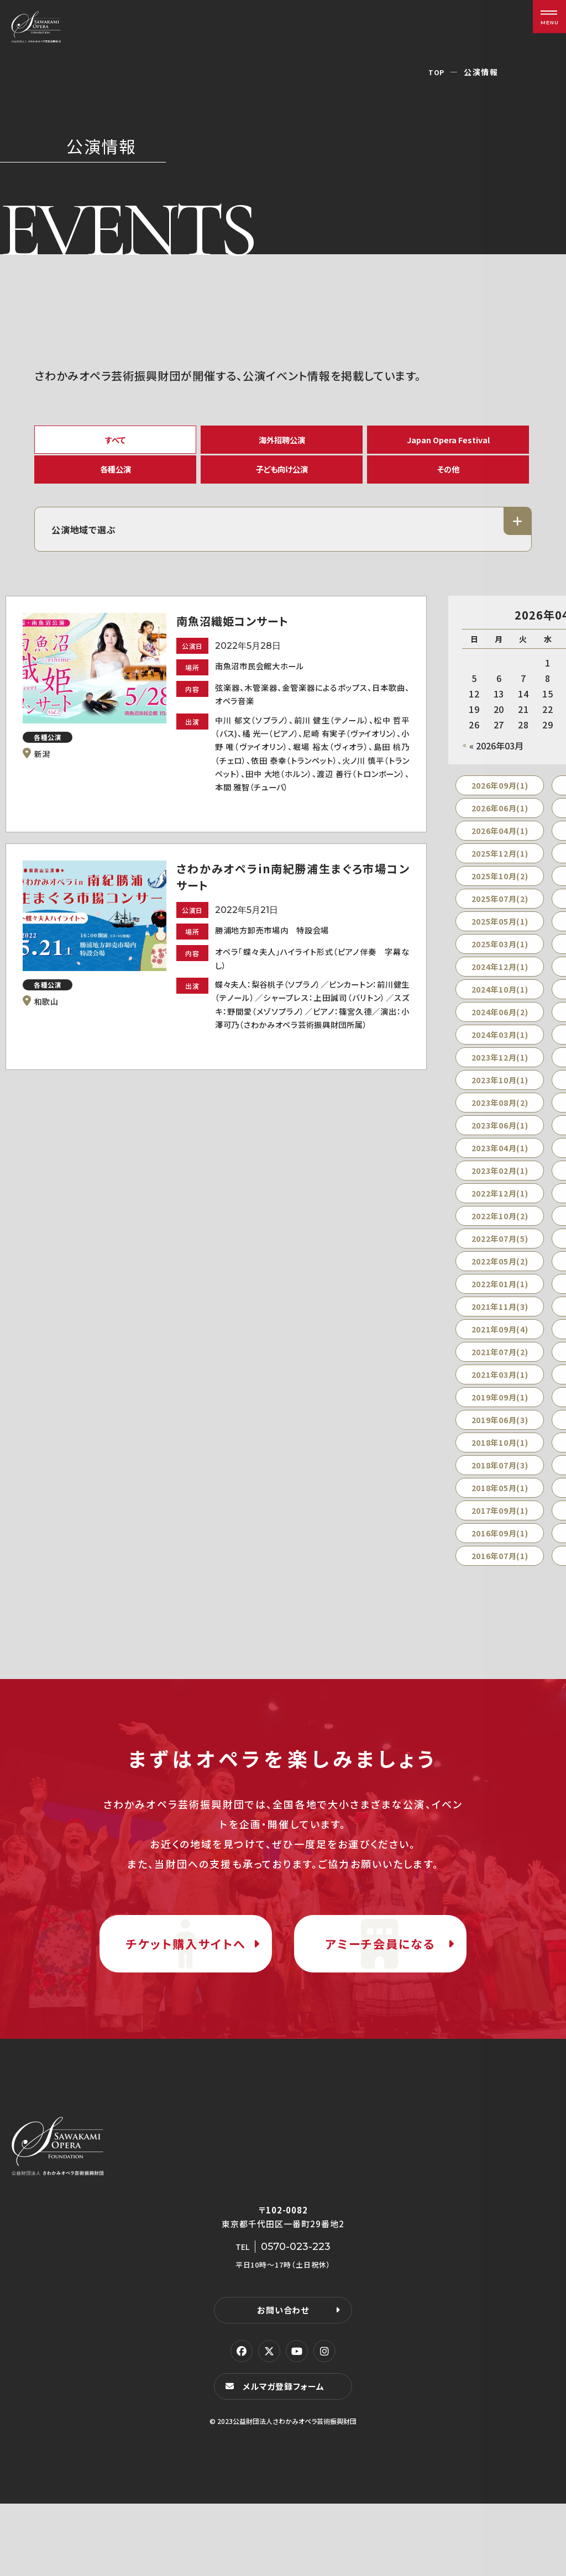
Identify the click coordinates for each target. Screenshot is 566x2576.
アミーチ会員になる (380, 1990)
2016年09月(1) (499, 1555)
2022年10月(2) (499, 1238)
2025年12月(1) (499, 876)
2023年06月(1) (499, 1147)
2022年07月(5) (499, 1261)
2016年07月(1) (499, 1578)
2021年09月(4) (499, 1351)
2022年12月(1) (499, 1215)
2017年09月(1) (499, 1533)
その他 (448, 483)
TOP (435, 71)
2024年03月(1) (499, 1057)
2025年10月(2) (499, 898)
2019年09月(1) (499, 1419)
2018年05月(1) (499, 1510)
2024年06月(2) (499, 1034)
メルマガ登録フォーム (286, 2458)
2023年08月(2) (499, 1125)
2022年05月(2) (499, 1283)
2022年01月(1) (499, 1306)
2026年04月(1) (499, 853)
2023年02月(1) (499, 1193)
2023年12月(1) (499, 1079)
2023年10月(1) (499, 1102)
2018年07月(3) (499, 1487)
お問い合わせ (283, 2380)
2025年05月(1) (499, 943)
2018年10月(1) (499, 1465)
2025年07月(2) (499, 921)
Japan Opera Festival (448, 442)
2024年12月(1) (499, 989)
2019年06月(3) (499, 1442)
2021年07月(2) (499, 1374)
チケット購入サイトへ (185, 1990)
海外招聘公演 (281, 442)
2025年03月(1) (499, 966)
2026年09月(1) (499, 808)
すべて (115, 442)
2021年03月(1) (499, 1397)
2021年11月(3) (499, 1329)
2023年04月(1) (499, 1170)
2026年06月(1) (499, 830)
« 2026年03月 (496, 768)
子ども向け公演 (282, 483)
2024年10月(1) (499, 1011)
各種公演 (115, 483)
